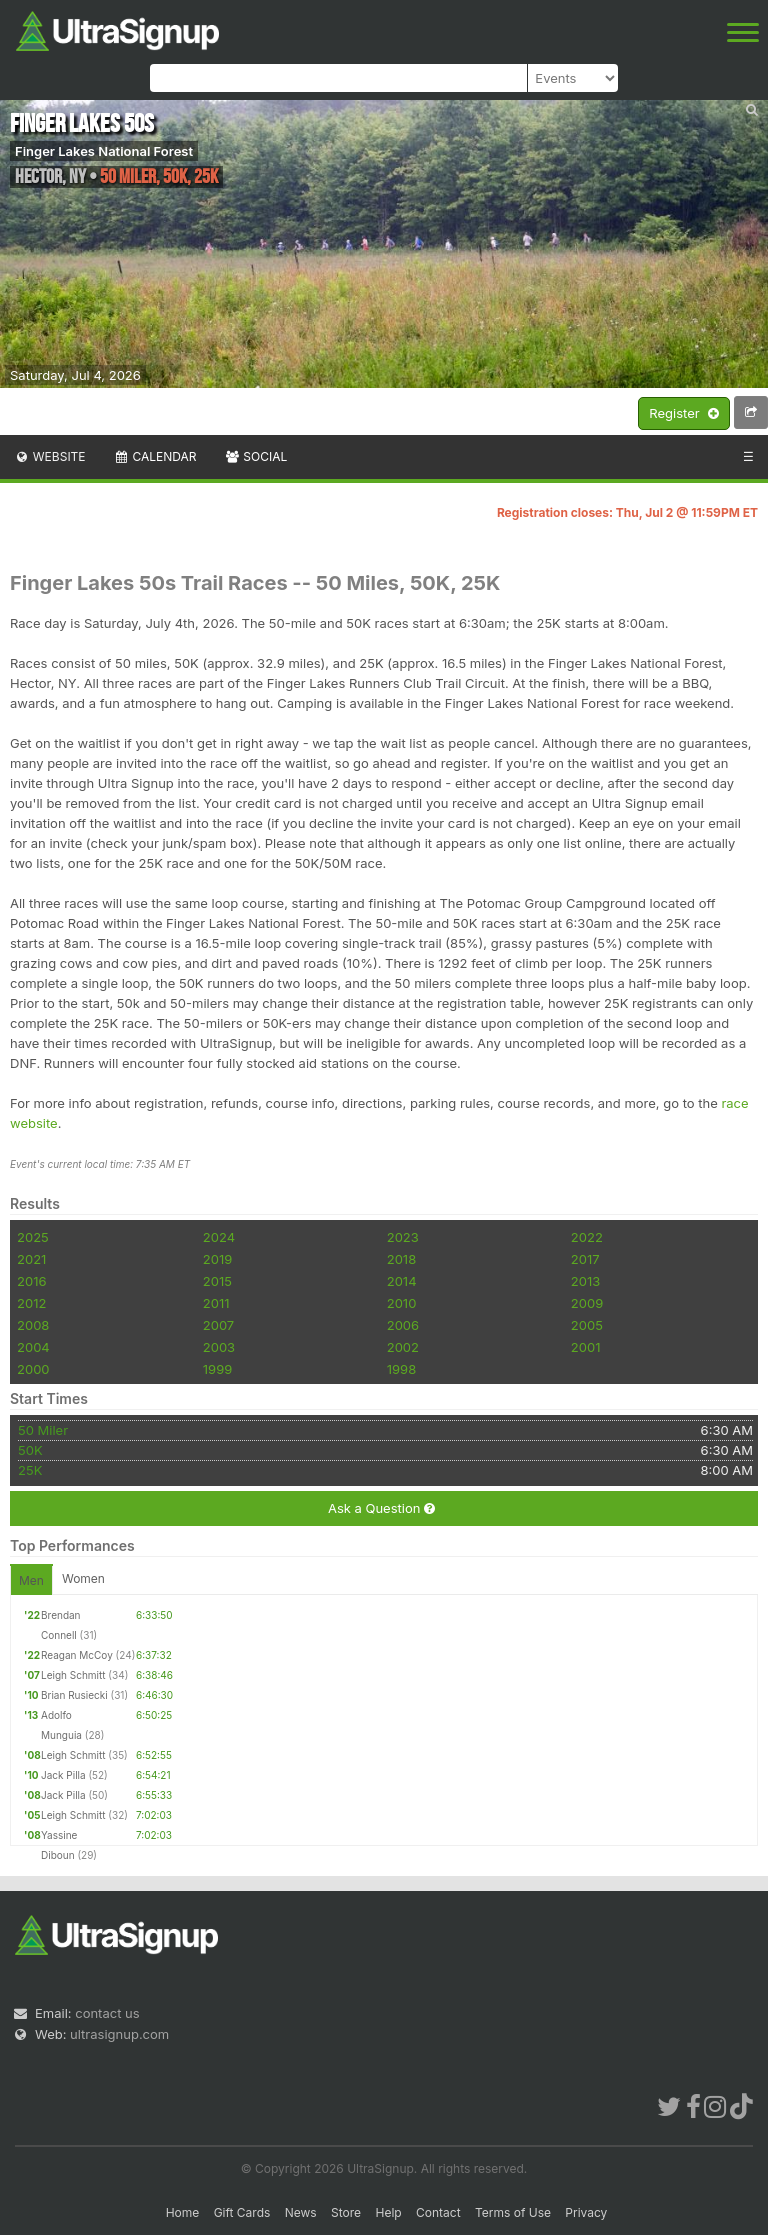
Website (50, 456)
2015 (217, 1281)
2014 (402, 1281)
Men (31, 1580)
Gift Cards (242, 2212)
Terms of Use (513, 2212)
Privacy (586, 2212)
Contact (438, 2212)
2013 (585, 1281)
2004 (33, 1347)
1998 (401, 1369)
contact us (107, 2013)
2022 (587, 1237)
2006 (403, 1325)
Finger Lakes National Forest (104, 151)
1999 (217, 1369)
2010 (402, 1303)
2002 (403, 1347)
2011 (216, 1303)
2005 (587, 1325)
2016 (31, 1281)
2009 (587, 1303)
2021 (31, 1259)
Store (346, 2212)
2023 (403, 1237)
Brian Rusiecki (74, 1695)
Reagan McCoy (77, 1655)
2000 (33, 1369)
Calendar (155, 456)
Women (83, 1578)
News (301, 2212)
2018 (401, 1259)
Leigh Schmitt (73, 1675)
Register (684, 414)
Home (183, 2212)
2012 (31, 1303)
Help (388, 2212)
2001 (586, 1347)
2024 (219, 1237)
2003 (219, 1347)
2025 (33, 1237)
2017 (585, 1259)
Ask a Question (381, 1508)
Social (255, 456)
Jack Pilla (63, 1775)
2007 (218, 1325)
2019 (217, 1259)
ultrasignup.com (119, 2034)
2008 (33, 1325)
